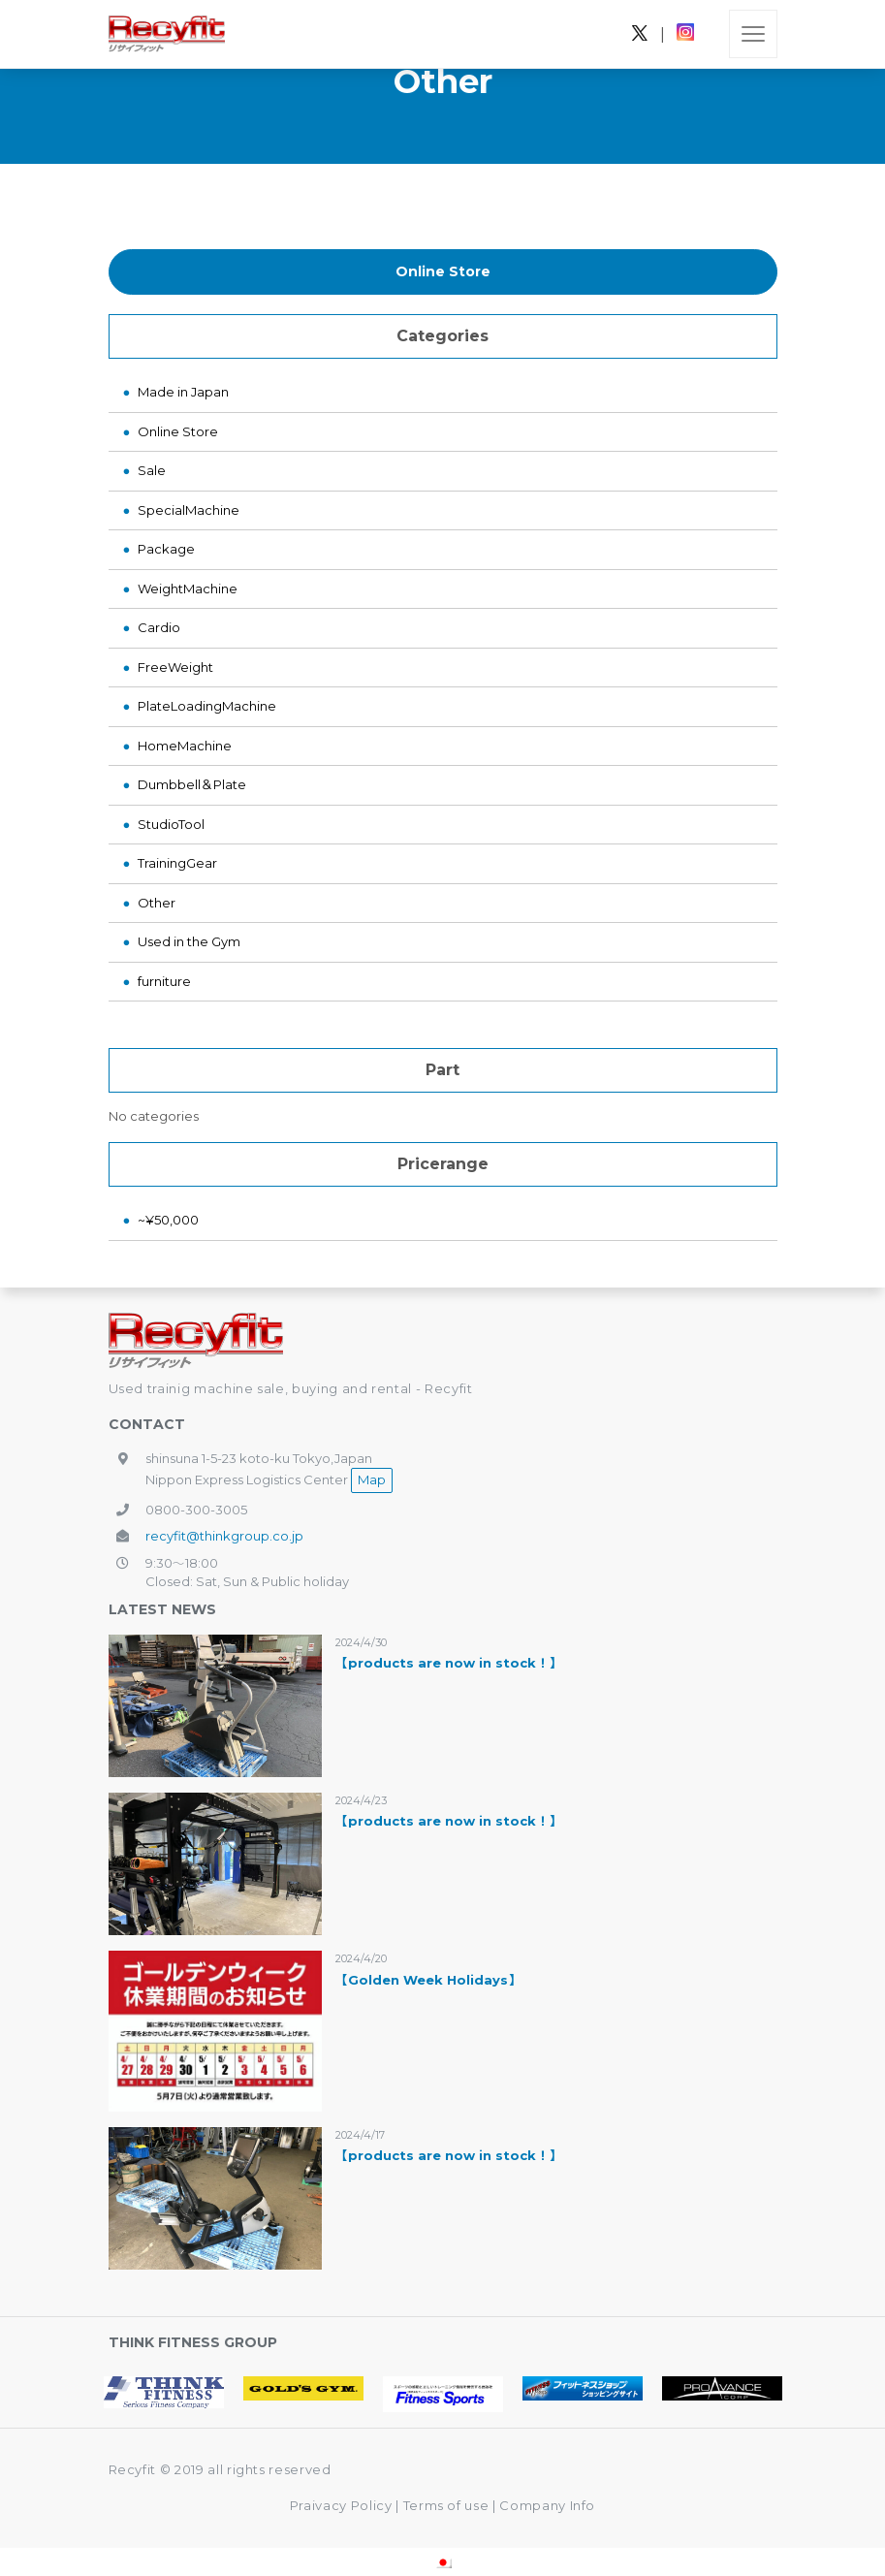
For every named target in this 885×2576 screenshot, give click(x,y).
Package (166, 549)
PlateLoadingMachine (207, 706)
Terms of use (447, 2505)
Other (156, 902)
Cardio (159, 627)
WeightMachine (187, 588)
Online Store (442, 271)
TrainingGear (177, 863)
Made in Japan (183, 391)
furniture (164, 981)
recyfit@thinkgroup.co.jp (224, 1535)
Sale (152, 470)
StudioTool (171, 824)
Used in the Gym (189, 941)
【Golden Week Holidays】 (428, 1980)
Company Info (547, 2505)
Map (372, 1479)
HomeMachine (185, 745)
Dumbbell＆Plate (192, 784)
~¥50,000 (168, 1219)
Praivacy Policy (341, 2505)
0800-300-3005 (196, 1509)
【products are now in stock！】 (448, 1662)
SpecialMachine (188, 510)
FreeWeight (175, 667)
